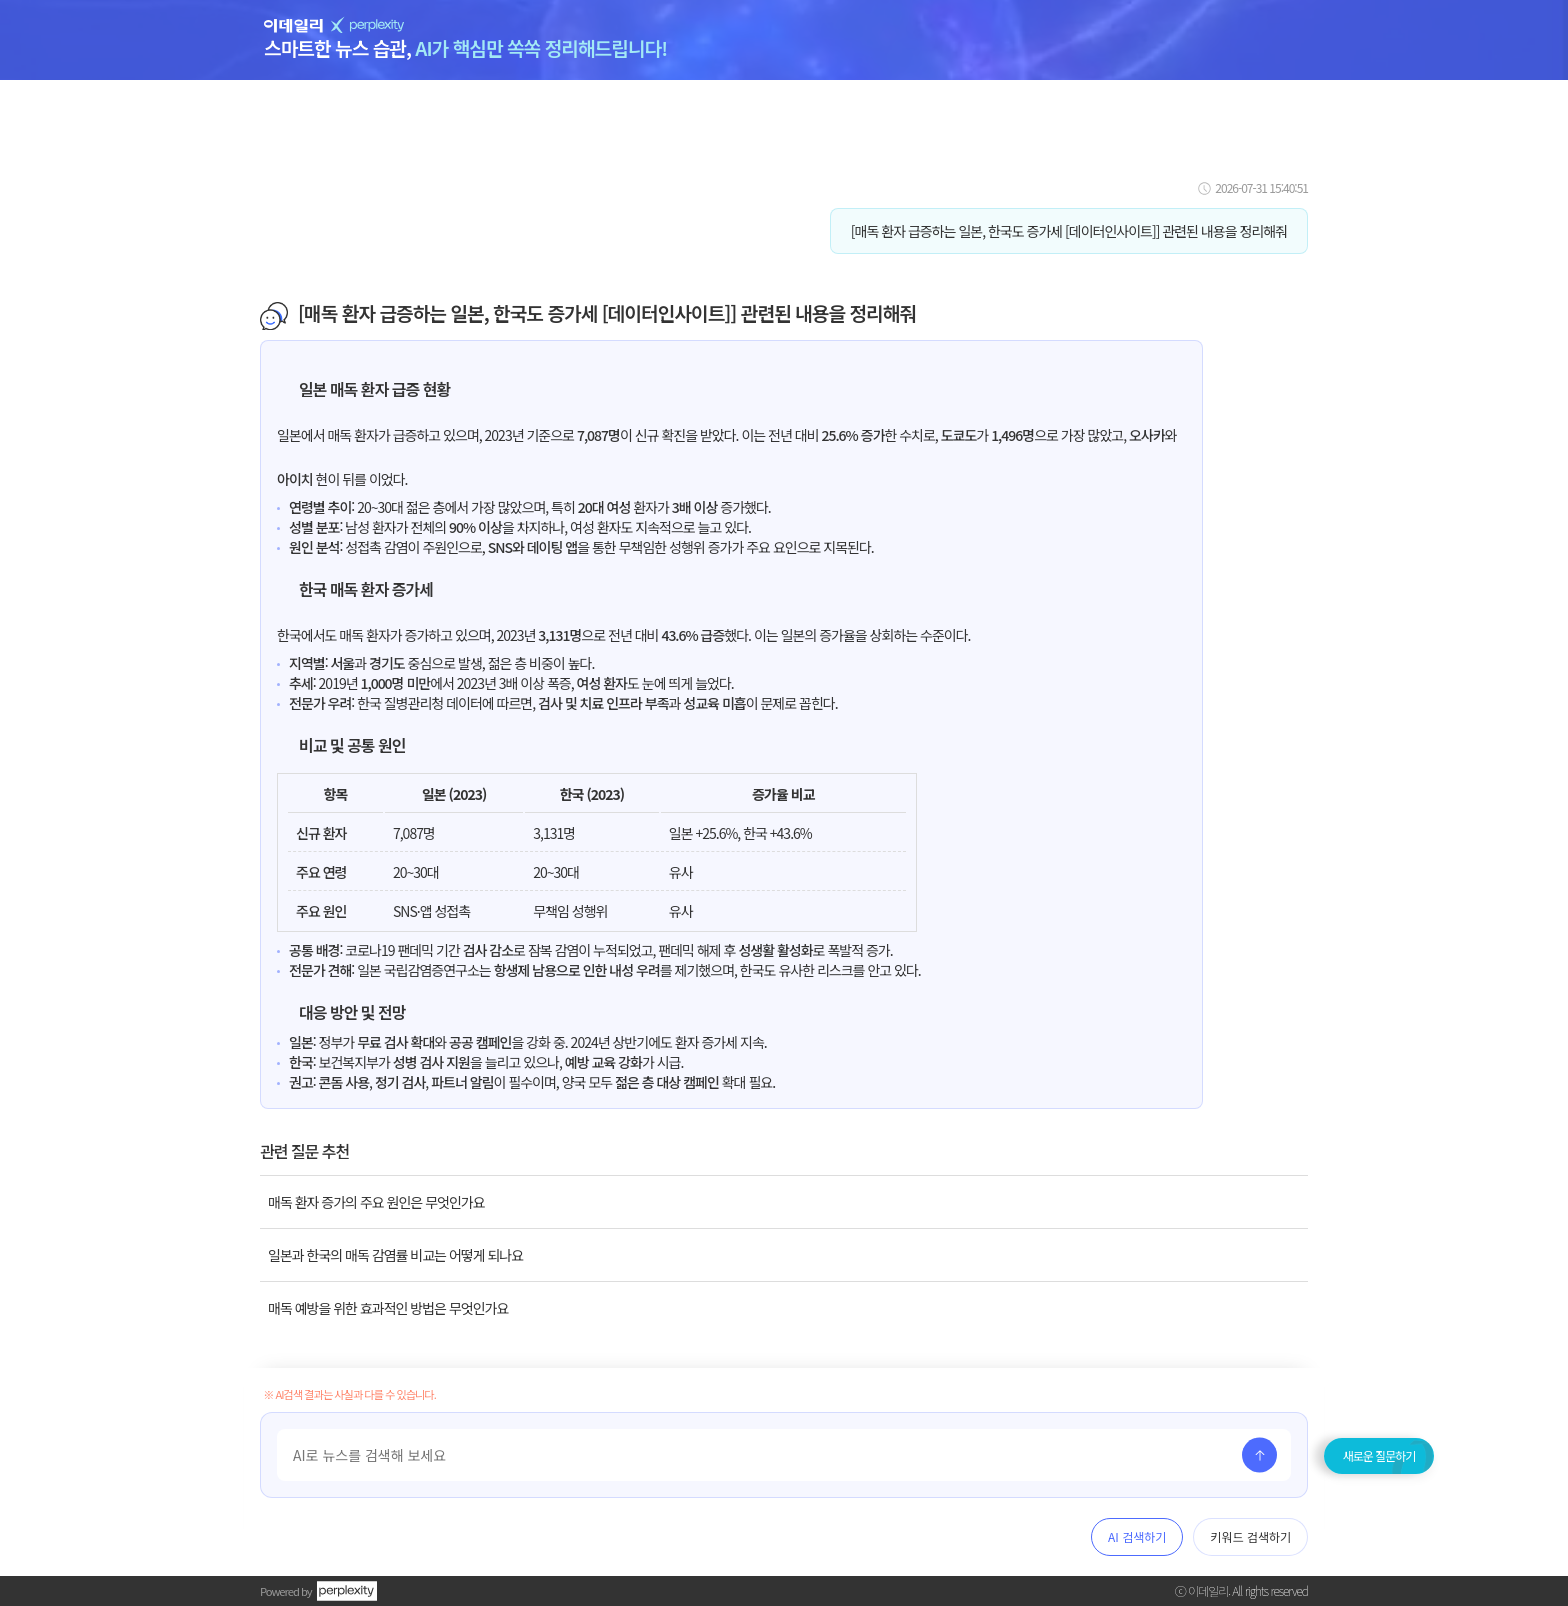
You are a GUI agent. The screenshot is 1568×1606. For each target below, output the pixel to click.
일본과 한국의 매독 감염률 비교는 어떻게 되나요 (395, 1255)
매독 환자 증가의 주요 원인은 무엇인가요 (376, 1202)
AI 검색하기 (1137, 1536)
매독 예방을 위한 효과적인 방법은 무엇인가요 (388, 1308)
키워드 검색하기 (1250, 1536)
